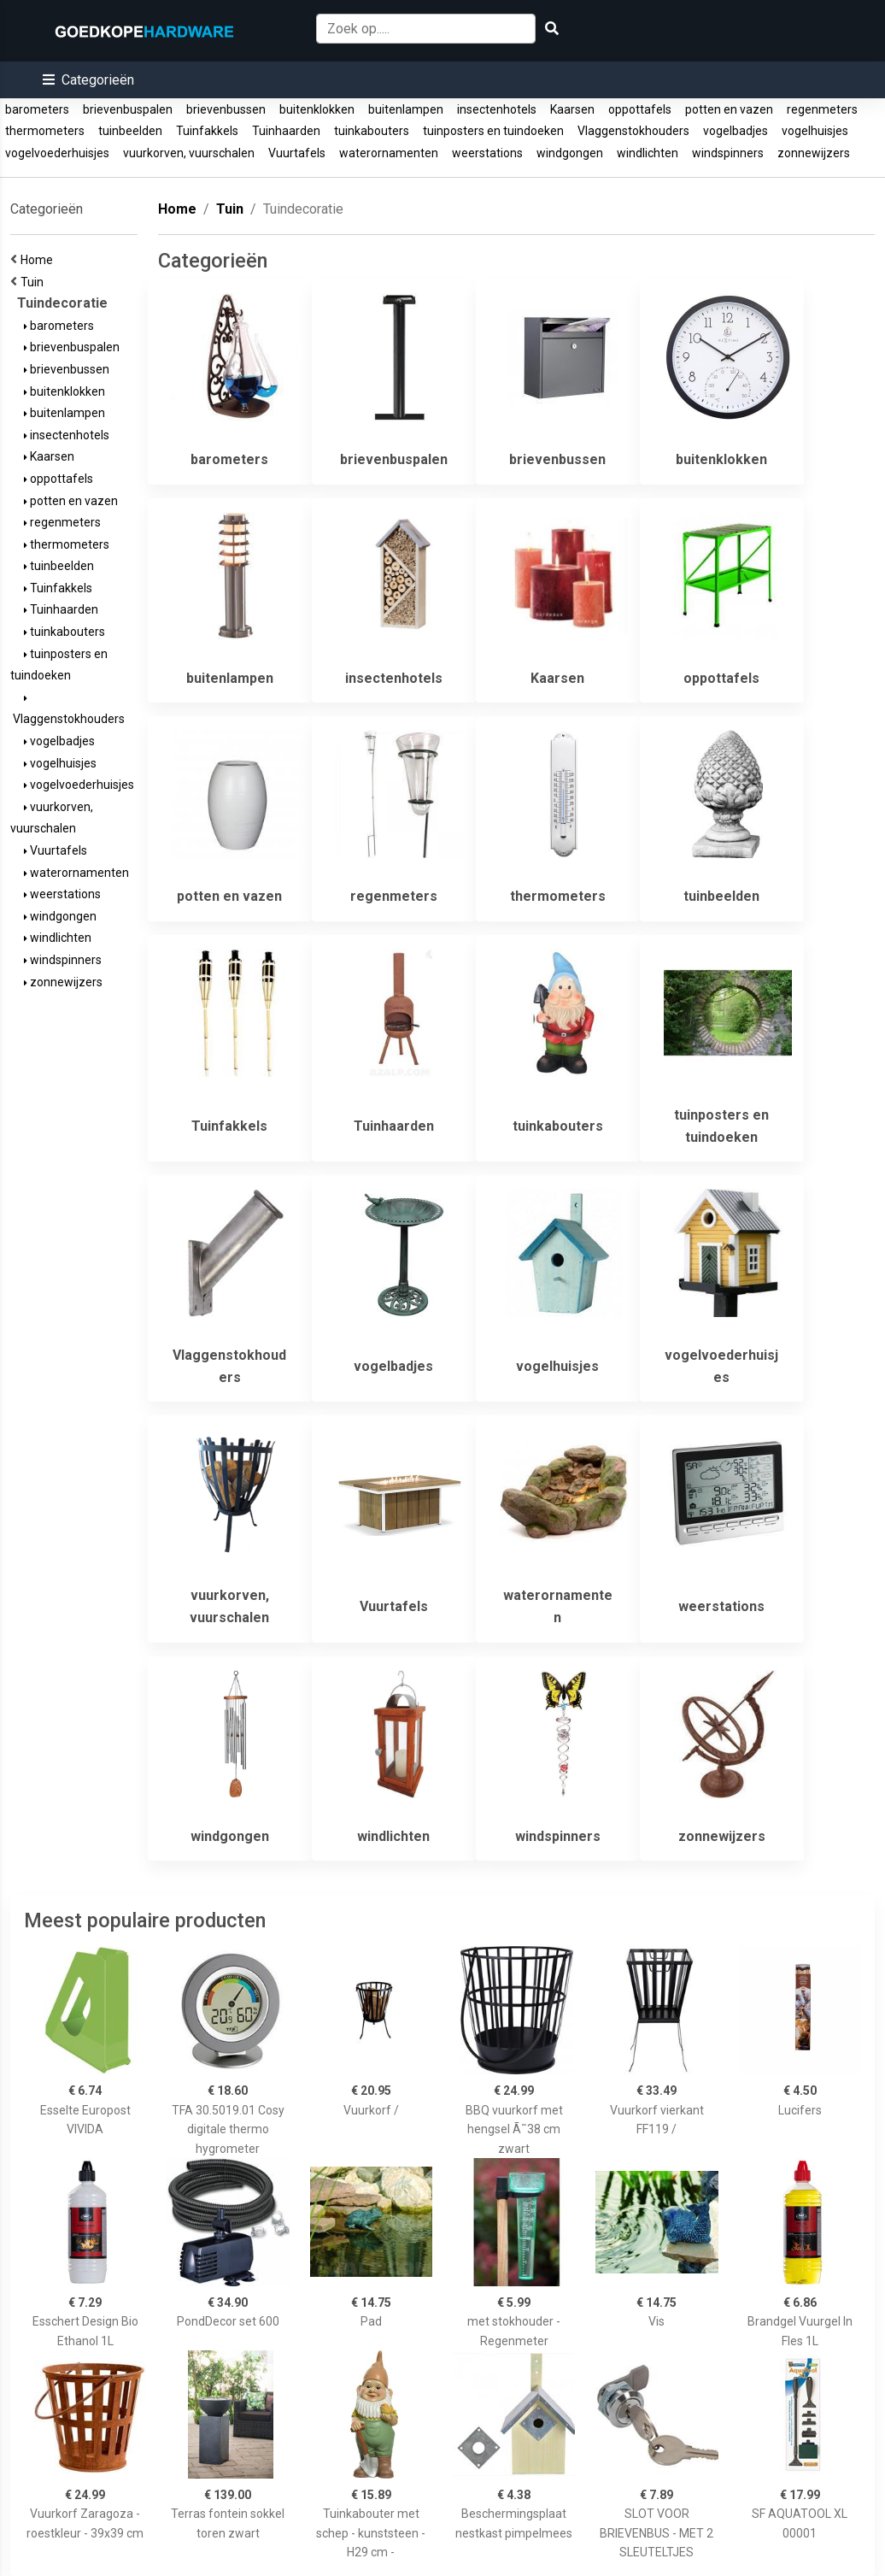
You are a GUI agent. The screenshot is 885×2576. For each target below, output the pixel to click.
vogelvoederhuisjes (57, 153)
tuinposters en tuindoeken (493, 131)
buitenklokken (317, 109)
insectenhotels (497, 109)
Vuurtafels (297, 153)
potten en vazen (729, 109)
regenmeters (822, 109)
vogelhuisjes (815, 131)
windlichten (647, 153)
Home (39, 260)
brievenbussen (226, 109)
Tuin (35, 282)
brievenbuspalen (128, 109)
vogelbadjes (735, 131)
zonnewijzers (813, 153)
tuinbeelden (130, 131)
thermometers (45, 131)
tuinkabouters (371, 131)
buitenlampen (405, 109)
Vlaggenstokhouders (633, 131)
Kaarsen (572, 109)
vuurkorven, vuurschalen (189, 153)
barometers (37, 109)
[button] (88, 80)
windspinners (728, 153)
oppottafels (640, 109)
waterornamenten (388, 153)
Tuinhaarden (286, 131)
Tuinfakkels (207, 131)
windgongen (569, 153)
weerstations (487, 153)
